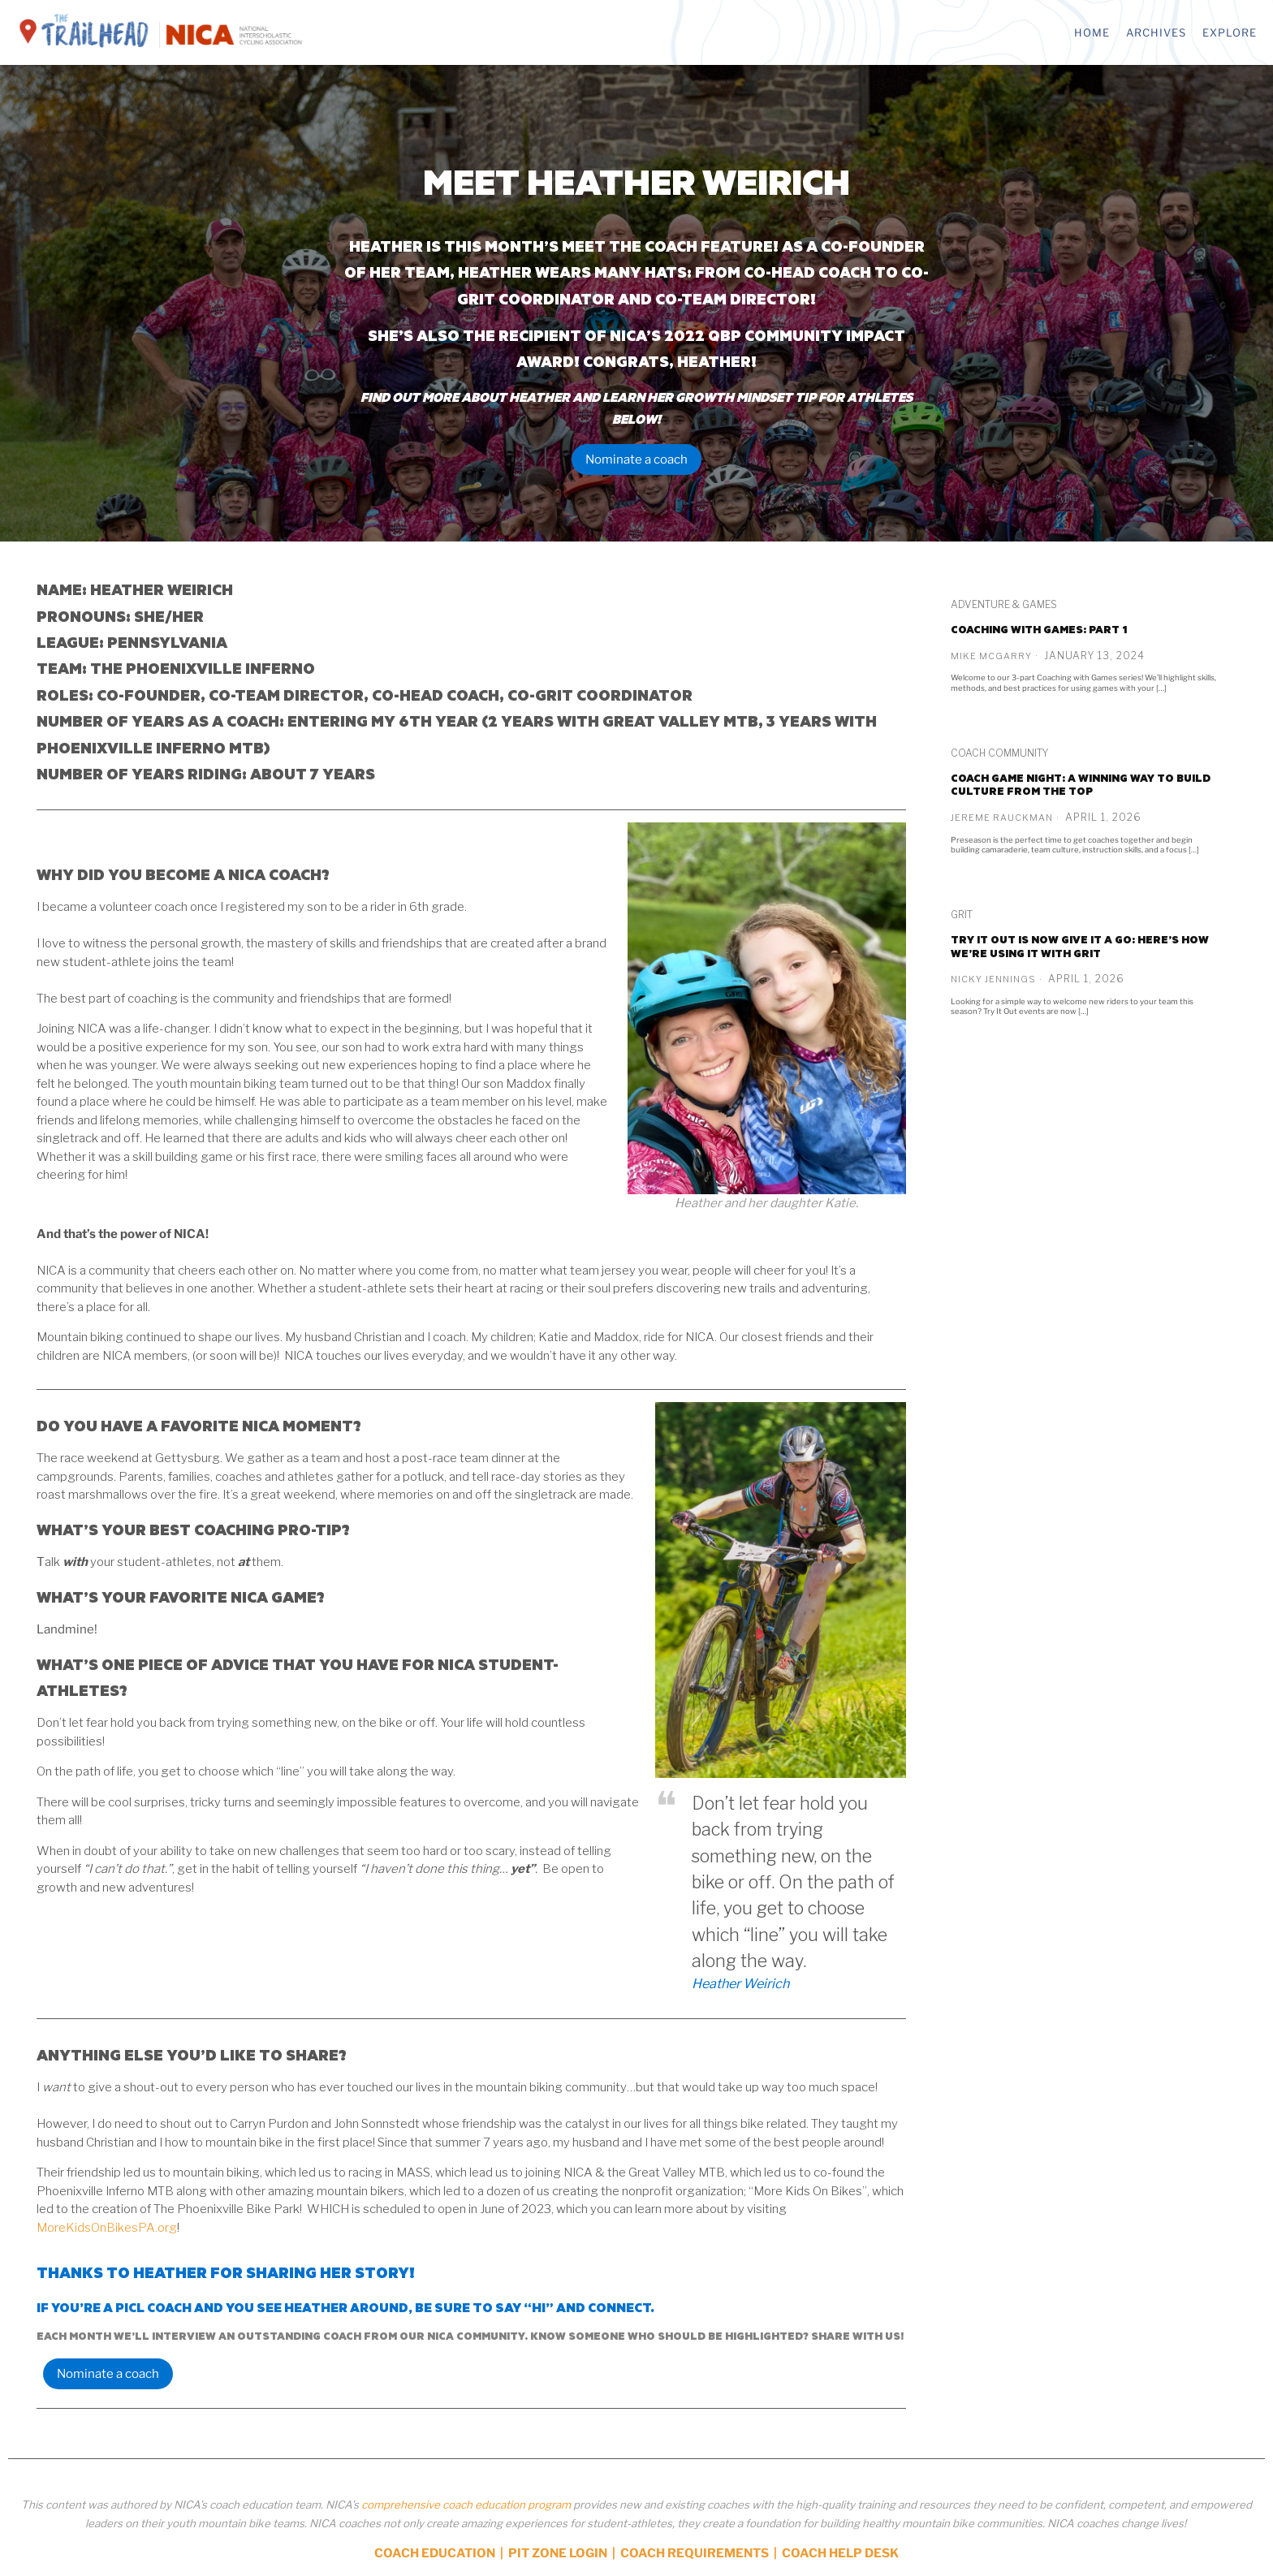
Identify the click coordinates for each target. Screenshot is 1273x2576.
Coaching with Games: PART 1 (1039, 629)
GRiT (962, 914)
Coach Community (999, 753)
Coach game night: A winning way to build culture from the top (1080, 784)
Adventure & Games (1004, 604)
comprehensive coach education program (466, 2504)
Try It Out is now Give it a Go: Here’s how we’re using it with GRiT (1080, 946)
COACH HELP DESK (840, 2553)
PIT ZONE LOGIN (557, 2553)
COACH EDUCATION (434, 2553)
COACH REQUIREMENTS (694, 2553)
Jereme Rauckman (1002, 817)
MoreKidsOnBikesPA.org (107, 2227)
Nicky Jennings (993, 979)
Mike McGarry (991, 656)
